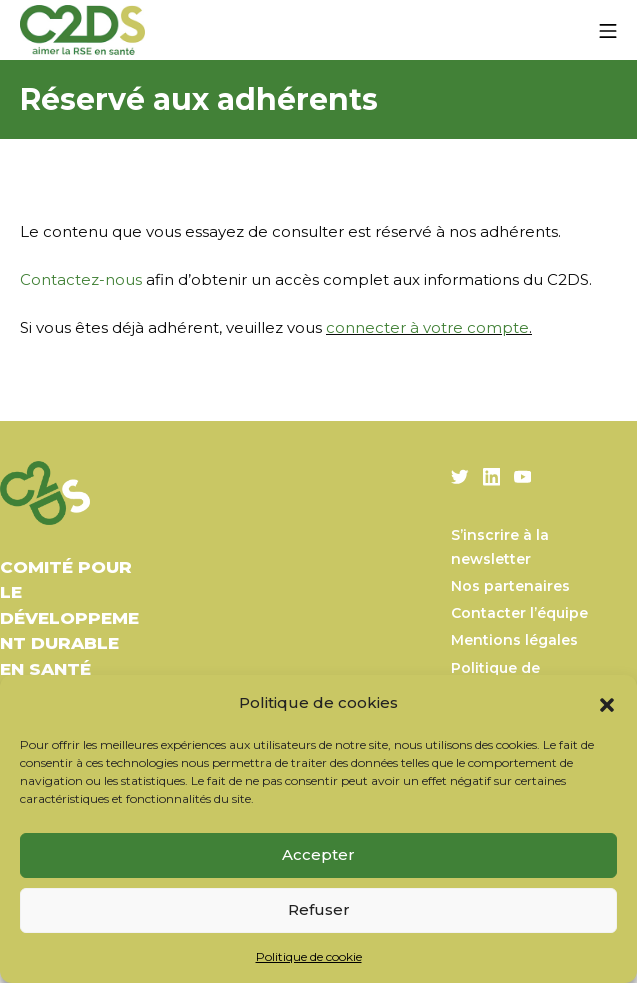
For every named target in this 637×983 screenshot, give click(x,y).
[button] (607, 703)
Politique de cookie (309, 956)
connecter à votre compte (427, 327)
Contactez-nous (81, 279)
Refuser (319, 909)
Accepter (318, 854)
